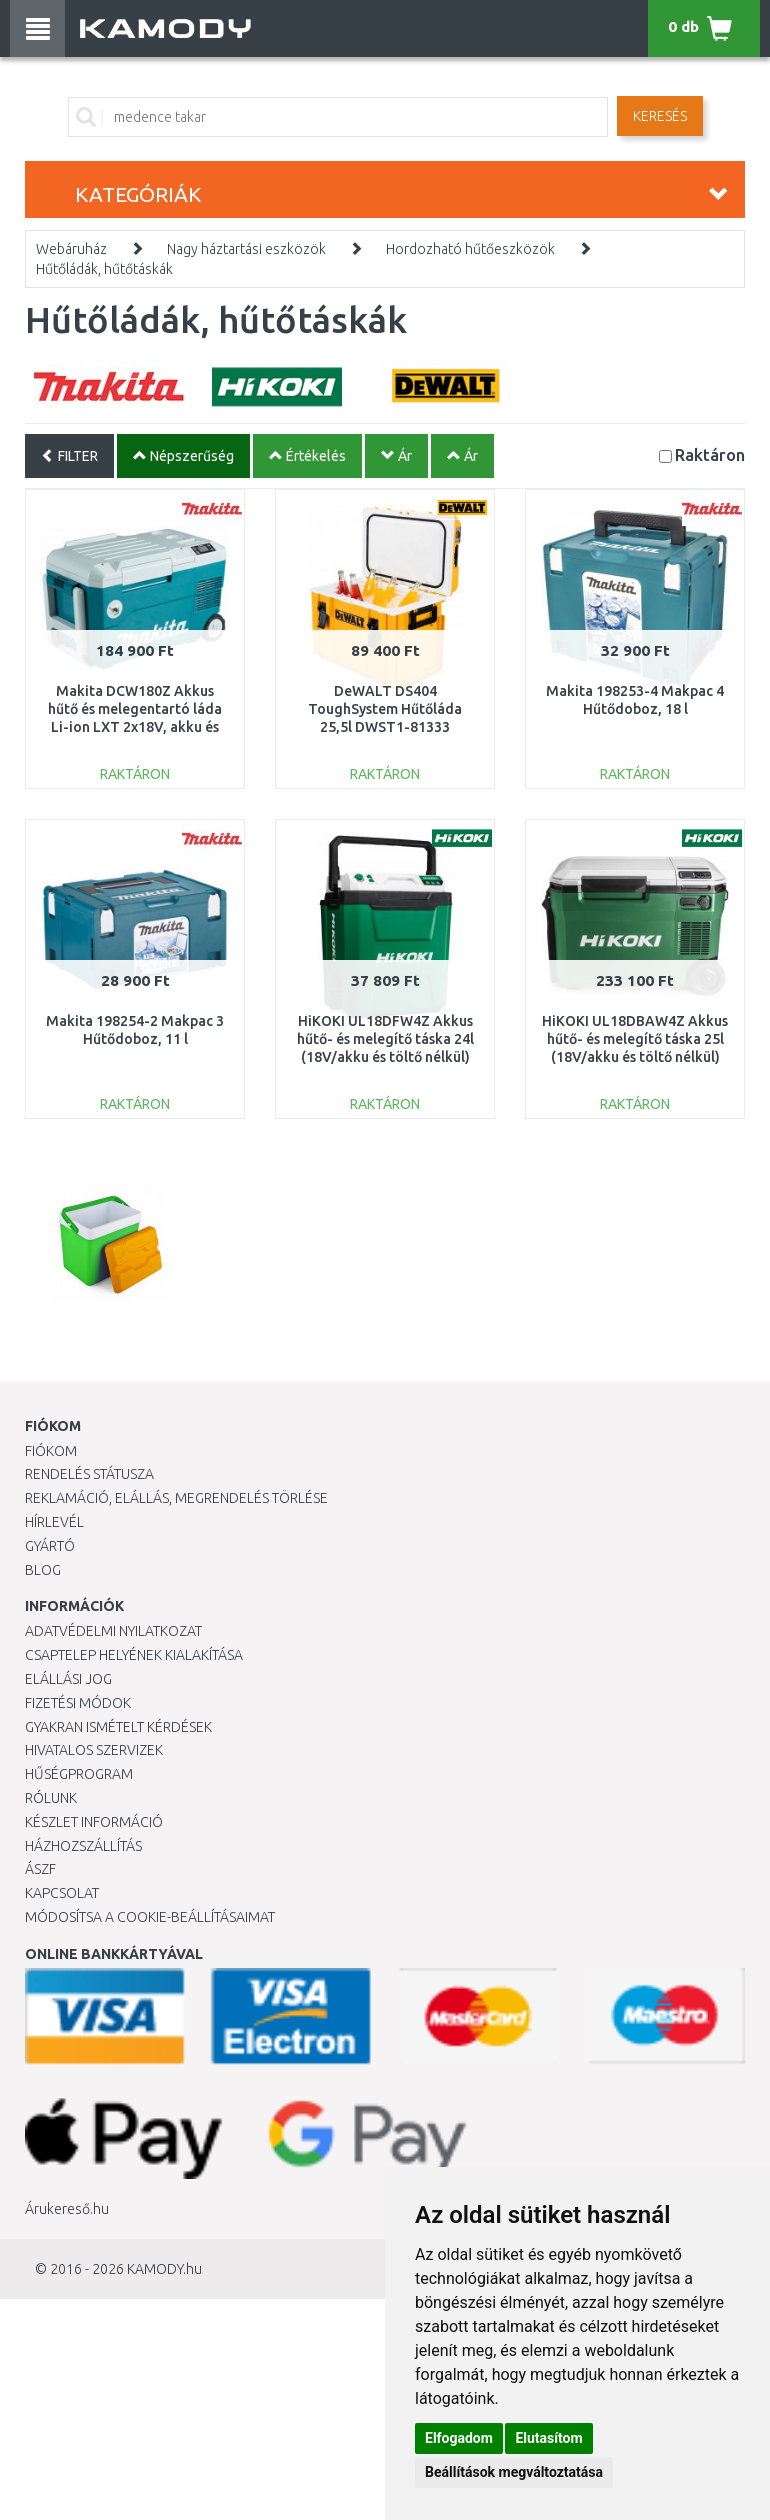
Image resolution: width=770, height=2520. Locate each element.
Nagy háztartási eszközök (246, 249)
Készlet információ (94, 1822)
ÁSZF (40, 1869)
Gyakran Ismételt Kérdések (118, 1727)
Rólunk (51, 1798)
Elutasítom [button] (548, 2438)
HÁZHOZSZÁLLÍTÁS (83, 1846)
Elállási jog (68, 1679)
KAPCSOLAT (62, 1893)
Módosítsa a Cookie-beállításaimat (150, 1917)
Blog (43, 1570)
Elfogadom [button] (459, 2438)
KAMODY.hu (164, 2269)
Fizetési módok (78, 1703)
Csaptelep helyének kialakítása (134, 1655)
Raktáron (710, 454)
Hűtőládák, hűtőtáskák (104, 269)
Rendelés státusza (89, 1474)
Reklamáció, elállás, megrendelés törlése (176, 1498)
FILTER (69, 456)
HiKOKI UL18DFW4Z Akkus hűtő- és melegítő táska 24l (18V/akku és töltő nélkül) (385, 1039)
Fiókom (51, 1451)
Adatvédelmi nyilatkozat (113, 1631)
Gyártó (50, 1546)
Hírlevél (54, 1522)
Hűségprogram (79, 1774)
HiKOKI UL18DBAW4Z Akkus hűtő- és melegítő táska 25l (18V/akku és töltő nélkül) (635, 1039)
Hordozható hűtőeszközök (470, 249)
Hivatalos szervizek (94, 1750)
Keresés (660, 116)
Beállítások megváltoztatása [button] (514, 2472)
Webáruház (71, 249)
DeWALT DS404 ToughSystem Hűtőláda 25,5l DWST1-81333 (385, 709)
